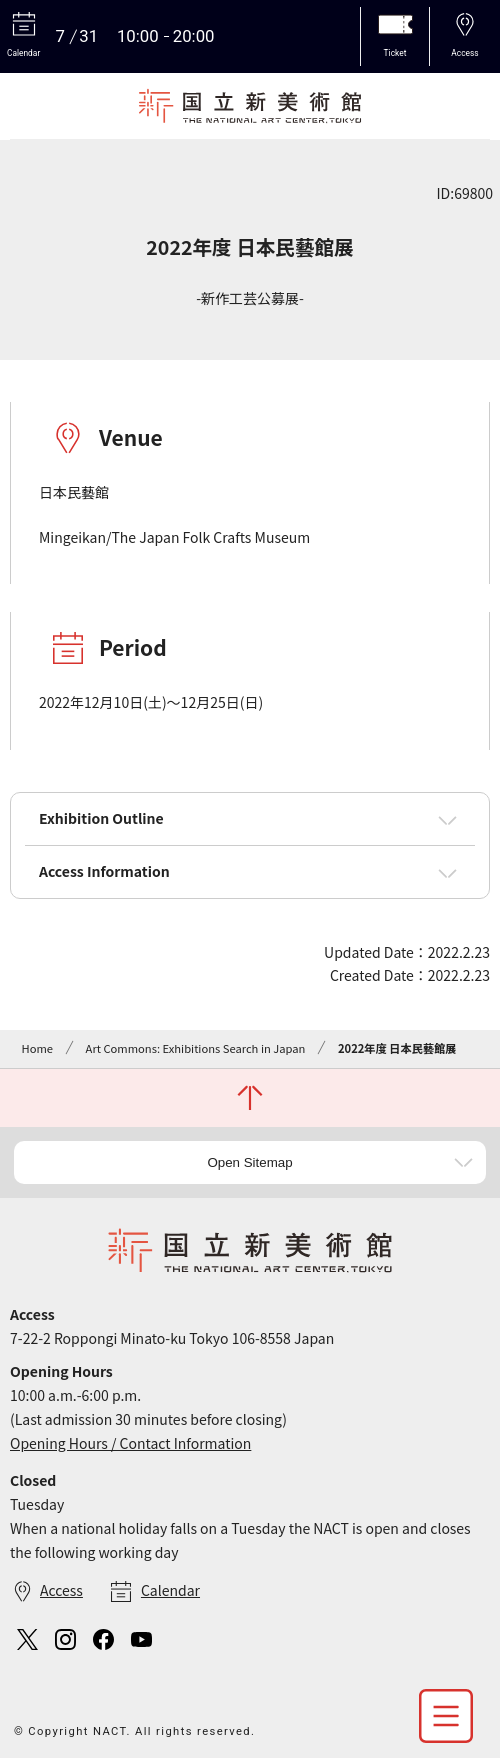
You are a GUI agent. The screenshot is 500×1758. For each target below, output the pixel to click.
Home (37, 1048)
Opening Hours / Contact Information (130, 1443)
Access (61, 1590)
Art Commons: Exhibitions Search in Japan (196, 1048)
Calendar (170, 1590)
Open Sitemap (249, 1162)
